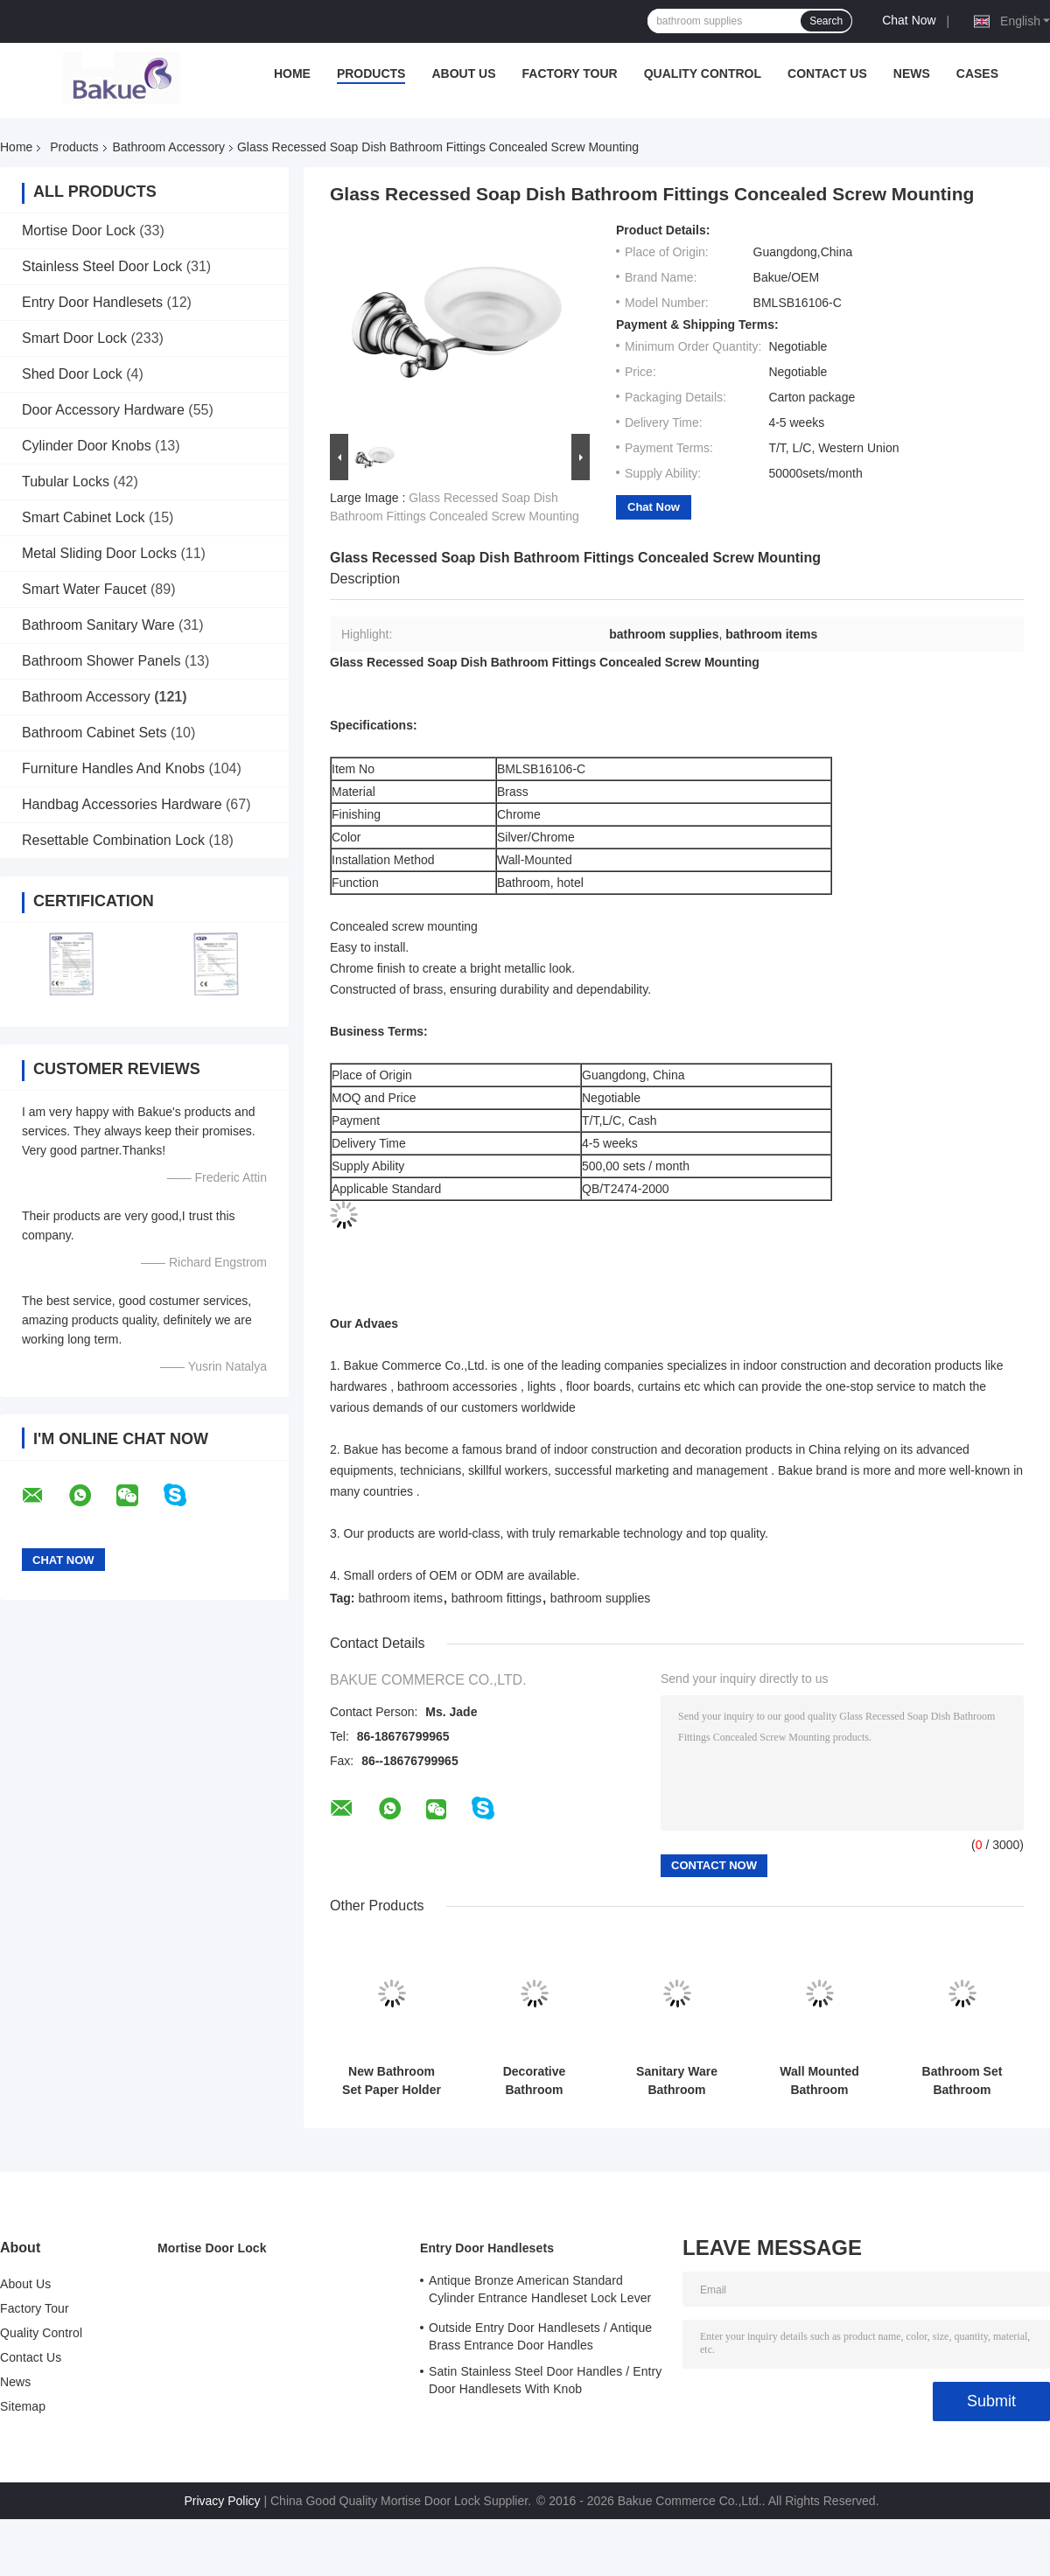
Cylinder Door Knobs (86, 445)
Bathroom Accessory (169, 147)
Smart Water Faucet (84, 589)
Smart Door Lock (74, 338)
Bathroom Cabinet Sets (94, 732)
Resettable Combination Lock (113, 840)
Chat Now (908, 20)
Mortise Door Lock (79, 230)
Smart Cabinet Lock (83, 517)
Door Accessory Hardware (103, 409)
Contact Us (827, 73)
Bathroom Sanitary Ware (98, 625)
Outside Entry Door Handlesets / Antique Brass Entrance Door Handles (540, 2336)
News (911, 73)
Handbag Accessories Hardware (122, 804)
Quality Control (702, 73)
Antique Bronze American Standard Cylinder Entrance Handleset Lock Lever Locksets (540, 2291)
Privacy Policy (222, 2501)
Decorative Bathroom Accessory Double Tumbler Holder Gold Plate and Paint (534, 2081)
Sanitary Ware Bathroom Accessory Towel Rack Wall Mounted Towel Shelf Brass (676, 2081)
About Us (463, 73)
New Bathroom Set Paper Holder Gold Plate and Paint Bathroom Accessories (391, 2081)
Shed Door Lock (72, 374)
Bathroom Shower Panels (101, 660)
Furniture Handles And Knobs (113, 768)
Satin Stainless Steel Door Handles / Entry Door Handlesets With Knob (545, 2380)
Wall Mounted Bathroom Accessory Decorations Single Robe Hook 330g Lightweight (819, 2081)
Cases (977, 73)
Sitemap (23, 2406)
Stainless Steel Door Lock (102, 266)
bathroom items (400, 1598)
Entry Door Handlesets (92, 302)
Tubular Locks (65, 481)
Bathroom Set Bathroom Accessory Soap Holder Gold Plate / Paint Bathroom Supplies (962, 2081)
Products (371, 73)
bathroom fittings (497, 1598)
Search (826, 21)
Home (292, 73)
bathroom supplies (600, 1598)
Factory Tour (570, 73)
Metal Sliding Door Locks (99, 553)
